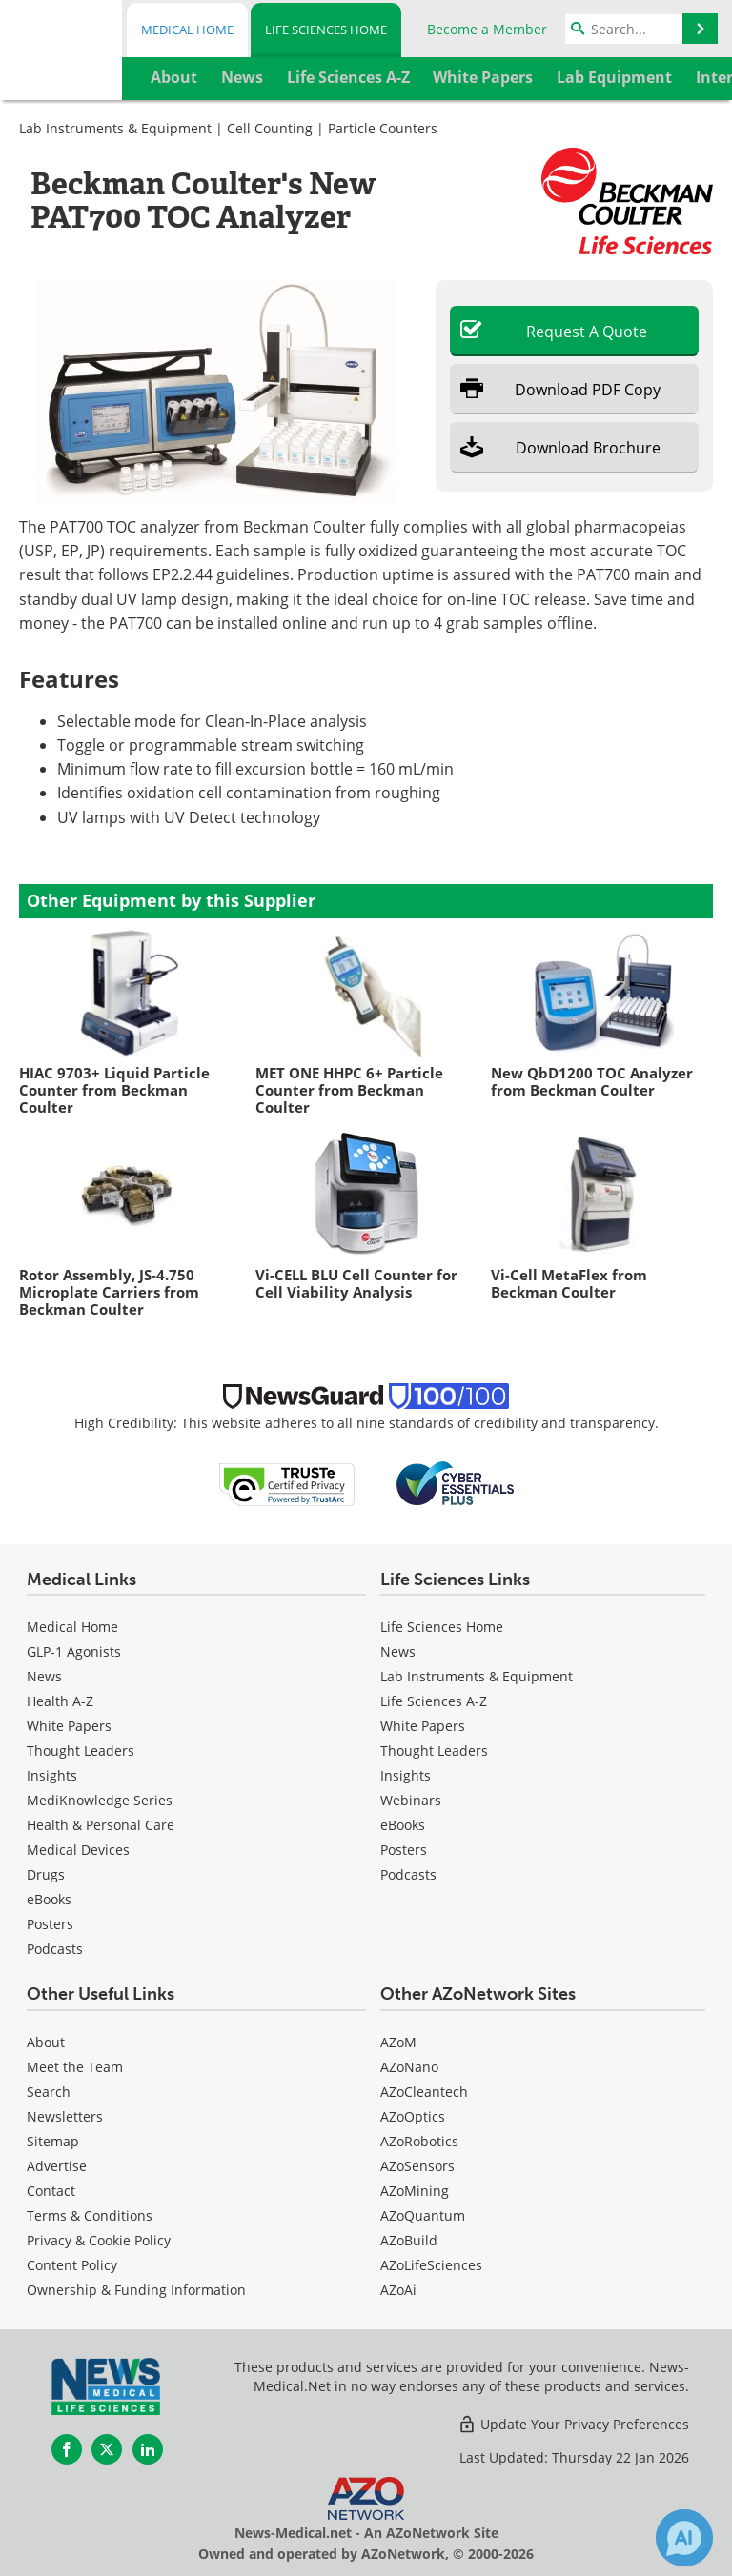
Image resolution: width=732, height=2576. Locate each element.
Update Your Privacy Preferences (573, 2424)
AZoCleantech (424, 2092)
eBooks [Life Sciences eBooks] (402, 1825)
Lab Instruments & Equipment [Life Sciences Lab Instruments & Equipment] (476, 1676)
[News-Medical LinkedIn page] (147, 2449)
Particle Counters (382, 128)
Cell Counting (270, 128)
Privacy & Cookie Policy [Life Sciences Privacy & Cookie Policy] (99, 2240)
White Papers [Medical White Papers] (69, 1726)
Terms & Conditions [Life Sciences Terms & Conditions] (89, 2215)
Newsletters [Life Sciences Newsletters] (65, 2116)
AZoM (398, 2042)
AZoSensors (417, 2166)
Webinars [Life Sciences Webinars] (410, 1800)
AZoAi (398, 2290)
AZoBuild (408, 2240)
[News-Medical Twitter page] (107, 2449)
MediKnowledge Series (100, 1800)
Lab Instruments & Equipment (115, 128)
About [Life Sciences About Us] (46, 2042)
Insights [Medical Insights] (52, 1775)
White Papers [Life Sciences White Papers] (422, 1726)
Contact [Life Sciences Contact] (51, 2191)
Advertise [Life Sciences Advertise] (57, 2166)
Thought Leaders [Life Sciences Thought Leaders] (434, 1750)
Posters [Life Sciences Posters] (403, 1850)
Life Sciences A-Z (433, 1701)
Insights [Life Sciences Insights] (405, 1775)
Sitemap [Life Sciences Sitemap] (53, 2141)
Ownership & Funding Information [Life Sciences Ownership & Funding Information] (136, 2290)
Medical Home (187, 29)
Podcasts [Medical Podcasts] (55, 1949)
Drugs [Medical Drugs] (46, 1874)
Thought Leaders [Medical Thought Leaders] (80, 1750)
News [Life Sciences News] (398, 1651)
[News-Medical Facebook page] (66, 2449)
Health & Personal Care (100, 1825)
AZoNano (409, 2067)
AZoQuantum (422, 2215)
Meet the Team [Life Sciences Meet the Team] (75, 2067)
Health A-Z (60, 1701)
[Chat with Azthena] (684, 2537)
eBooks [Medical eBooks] (49, 1899)
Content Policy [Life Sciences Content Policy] (72, 2265)
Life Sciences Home (326, 29)
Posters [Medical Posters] (50, 1924)
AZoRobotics (419, 2141)
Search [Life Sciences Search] (49, 2092)
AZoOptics (412, 2116)
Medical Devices (78, 1850)
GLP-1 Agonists (74, 1651)
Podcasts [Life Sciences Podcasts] (408, 1874)
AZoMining (414, 2191)
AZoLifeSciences (431, 2265)
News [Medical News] (44, 1676)
